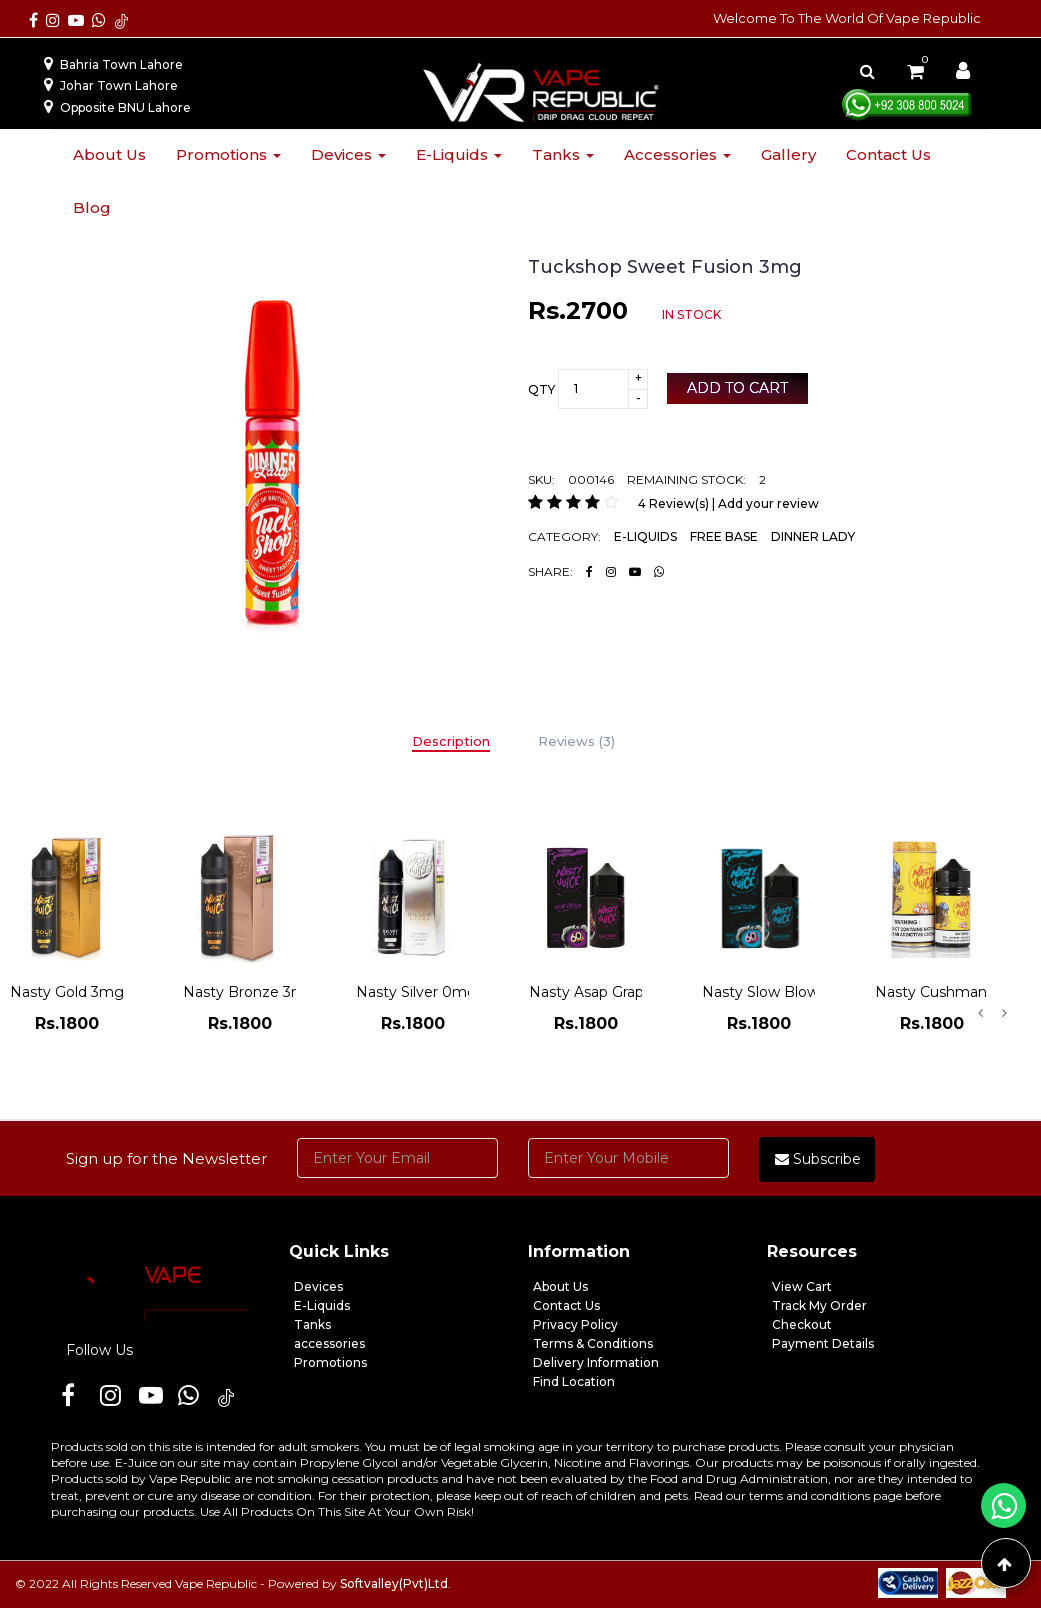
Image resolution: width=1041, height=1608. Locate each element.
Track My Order (819, 1305)
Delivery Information (596, 1362)
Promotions (228, 154)
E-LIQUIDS (645, 536)
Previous (980, 1013)
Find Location (574, 1381)
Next (1004, 1013)
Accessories (677, 154)
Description (451, 741)
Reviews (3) (576, 741)
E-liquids (459, 154)
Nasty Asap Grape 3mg (609, 992)
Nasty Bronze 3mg (249, 992)
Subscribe (818, 1159)
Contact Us (566, 1305)
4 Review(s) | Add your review (728, 503)
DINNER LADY (813, 536)
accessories (329, 1343)
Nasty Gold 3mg (67, 992)
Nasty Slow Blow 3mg (779, 992)
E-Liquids (322, 1305)
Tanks (563, 154)
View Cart (802, 1286)
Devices (348, 154)
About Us (560, 1286)
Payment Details (823, 1343)
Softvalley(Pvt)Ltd (394, 1583)
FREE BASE (724, 536)
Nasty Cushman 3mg (949, 992)
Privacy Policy (575, 1324)
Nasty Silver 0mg (416, 992)
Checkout (802, 1324)
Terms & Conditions (593, 1343)
